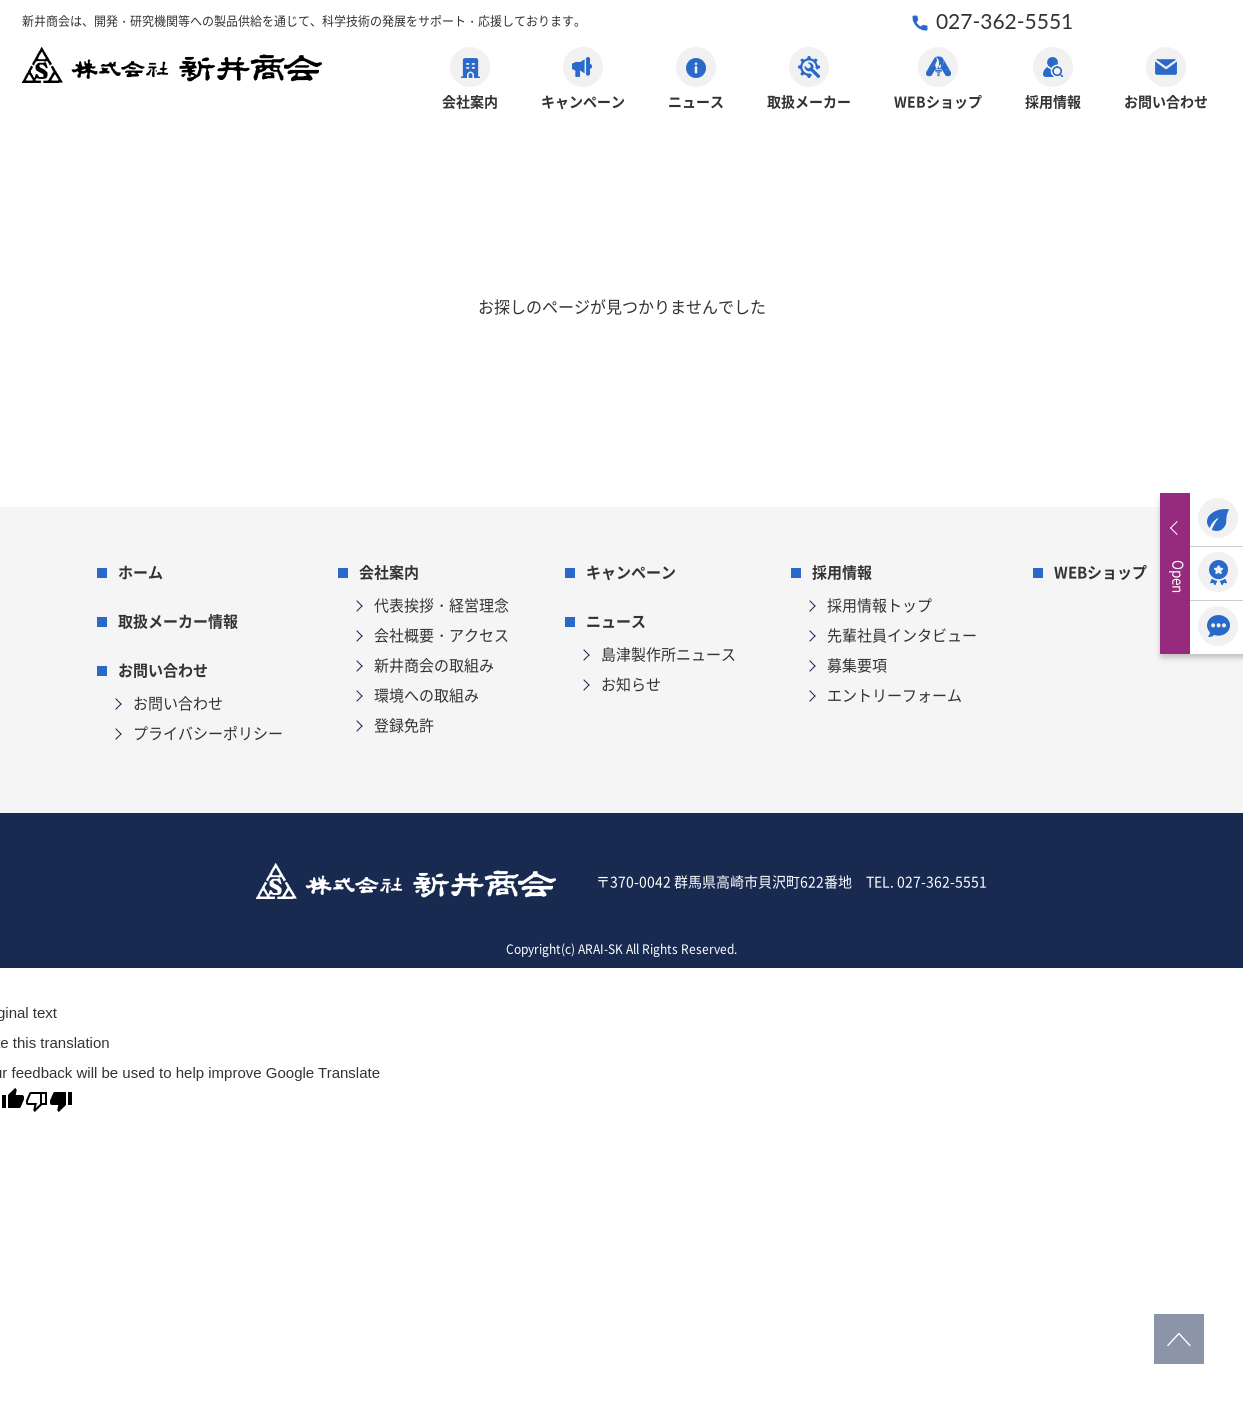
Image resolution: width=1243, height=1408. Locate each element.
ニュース (696, 79)
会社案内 (470, 79)
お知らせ (631, 683)
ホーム (140, 571)
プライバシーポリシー (208, 732)
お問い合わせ (1166, 79)
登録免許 (404, 724)
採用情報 (1053, 79)
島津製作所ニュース (668, 653)
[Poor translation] (49, 1105)
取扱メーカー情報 (178, 620)
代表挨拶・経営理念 (441, 604)
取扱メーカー (809, 79)
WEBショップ (938, 79)
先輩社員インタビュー (902, 634)
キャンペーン (583, 79)
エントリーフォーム (894, 694)
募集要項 (857, 664)
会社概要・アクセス (441, 634)
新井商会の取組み (434, 664)
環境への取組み (426, 694)
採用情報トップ (879, 604)
